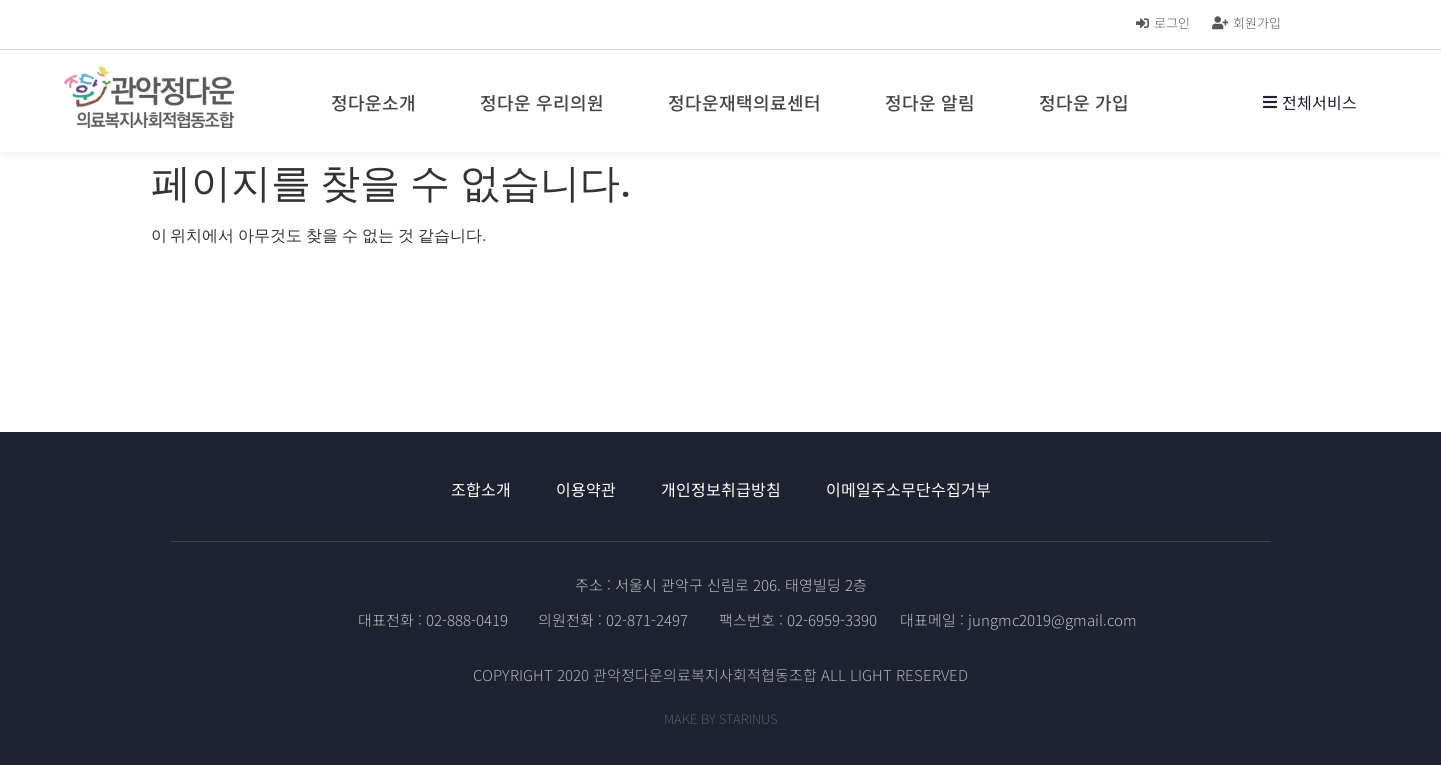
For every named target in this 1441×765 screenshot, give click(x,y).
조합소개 (481, 489)
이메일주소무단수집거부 (908, 489)
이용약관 (586, 489)
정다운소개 (378, 102)
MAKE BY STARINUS (720, 718)
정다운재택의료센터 (749, 102)
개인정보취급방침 (721, 489)
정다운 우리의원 (547, 102)
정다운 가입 (1089, 102)
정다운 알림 (935, 102)
